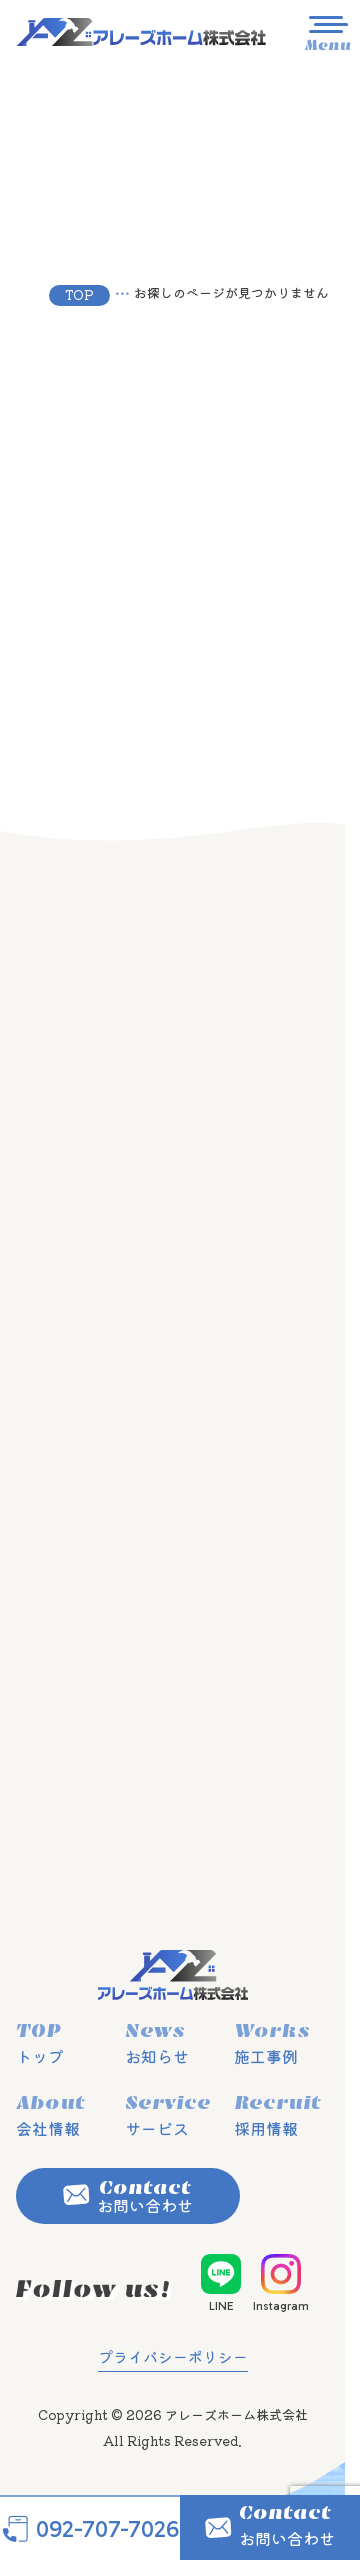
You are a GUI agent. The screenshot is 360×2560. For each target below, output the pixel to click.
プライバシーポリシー (173, 2356)
